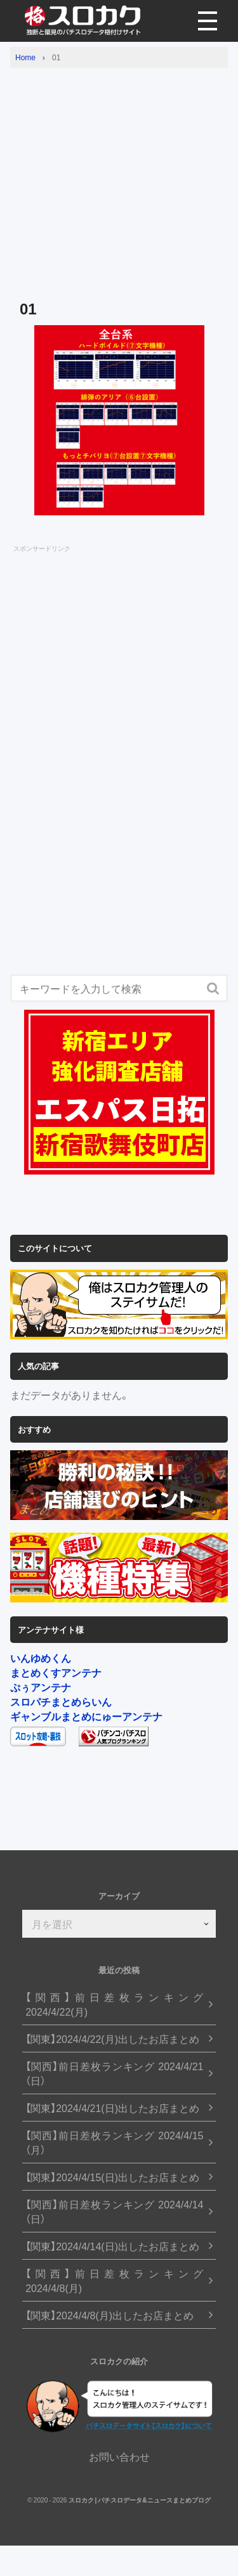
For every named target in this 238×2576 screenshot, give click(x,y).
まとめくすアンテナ (56, 1672)
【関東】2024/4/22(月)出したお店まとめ (112, 2039)
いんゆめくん (40, 1657)
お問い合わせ (119, 2456)
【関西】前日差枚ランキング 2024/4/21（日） (114, 2073)
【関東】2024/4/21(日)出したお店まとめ (112, 2108)
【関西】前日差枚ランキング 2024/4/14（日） (114, 2211)
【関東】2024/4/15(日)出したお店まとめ (112, 2177)
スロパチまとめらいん (61, 1701)
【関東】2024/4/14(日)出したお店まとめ (112, 2246)
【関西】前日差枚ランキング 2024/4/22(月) (114, 2004)
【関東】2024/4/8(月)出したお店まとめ (109, 2315)
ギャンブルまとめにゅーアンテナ (86, 1715)
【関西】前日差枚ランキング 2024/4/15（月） (114, 2142)
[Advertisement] (119, 172)
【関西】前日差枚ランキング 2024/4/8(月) (114, 2280)
